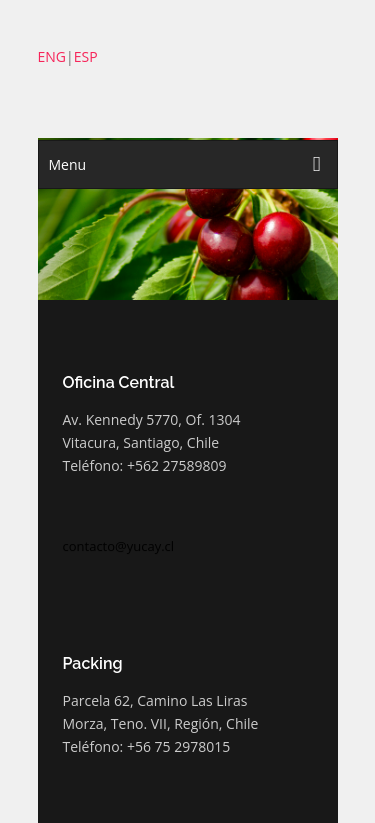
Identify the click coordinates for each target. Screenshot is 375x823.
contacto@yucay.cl (119, 547)
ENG (52, 56)
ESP (86, 56)
